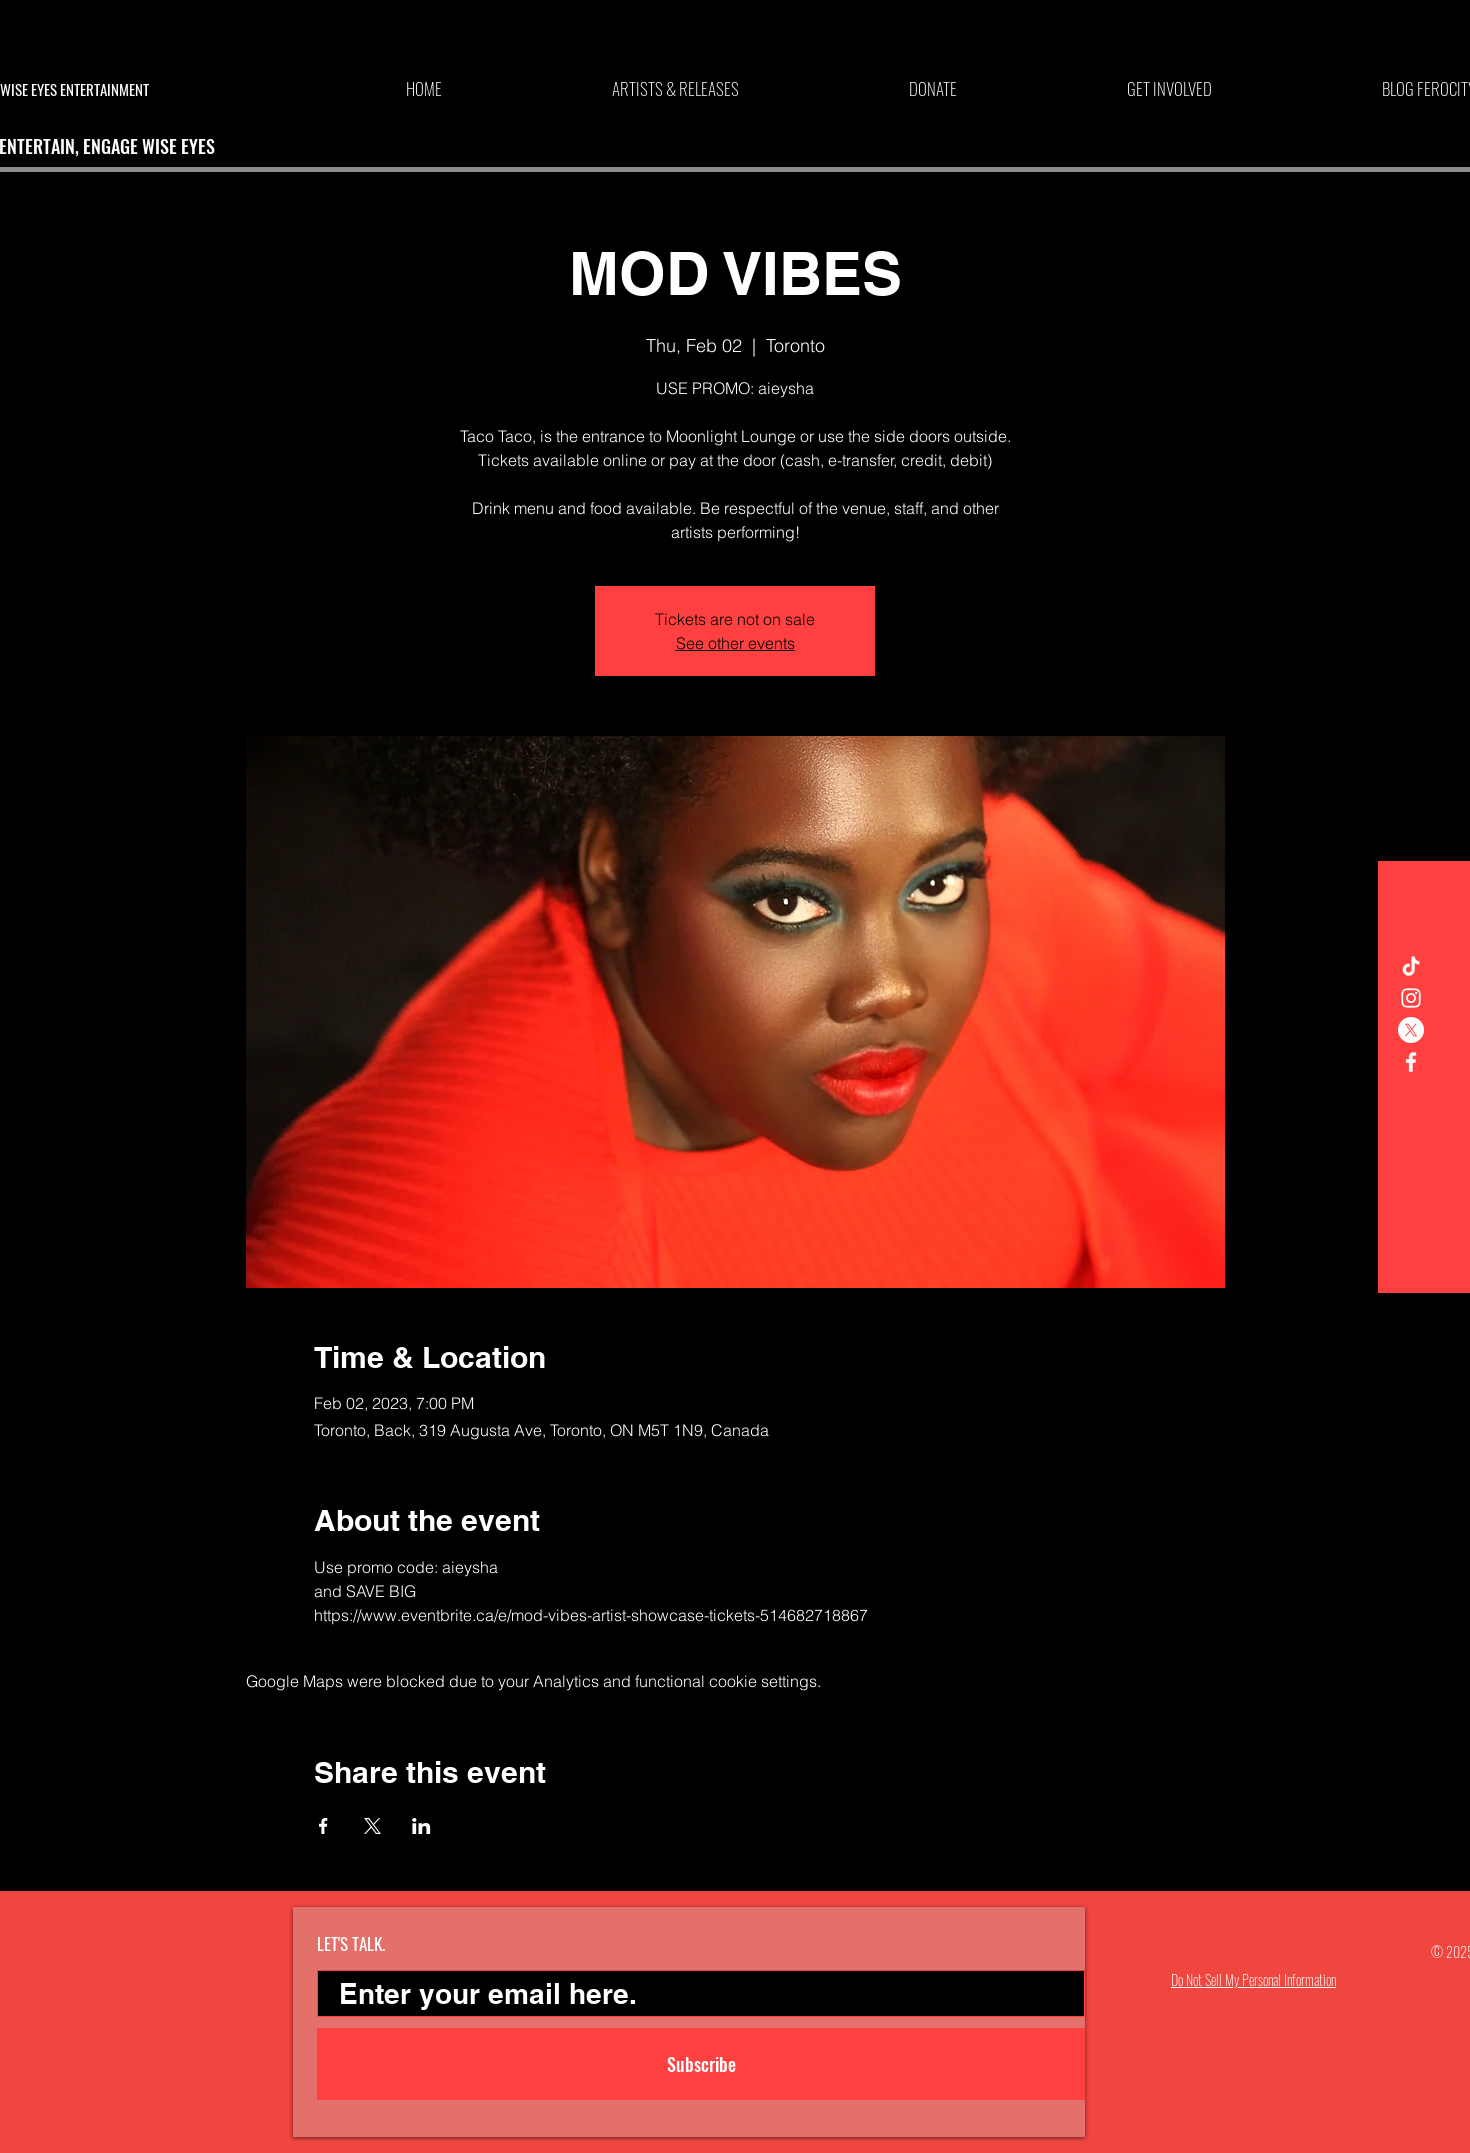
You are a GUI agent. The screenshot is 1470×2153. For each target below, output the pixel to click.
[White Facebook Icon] (1411, 1062)
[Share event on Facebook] (323, 1826)
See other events (735, 643)
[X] (1411, 1030)
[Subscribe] (701, 2064)
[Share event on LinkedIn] (421, 1826)
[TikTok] (1411, 966)
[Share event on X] (372, 1826)
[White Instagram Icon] (1411, 998)
